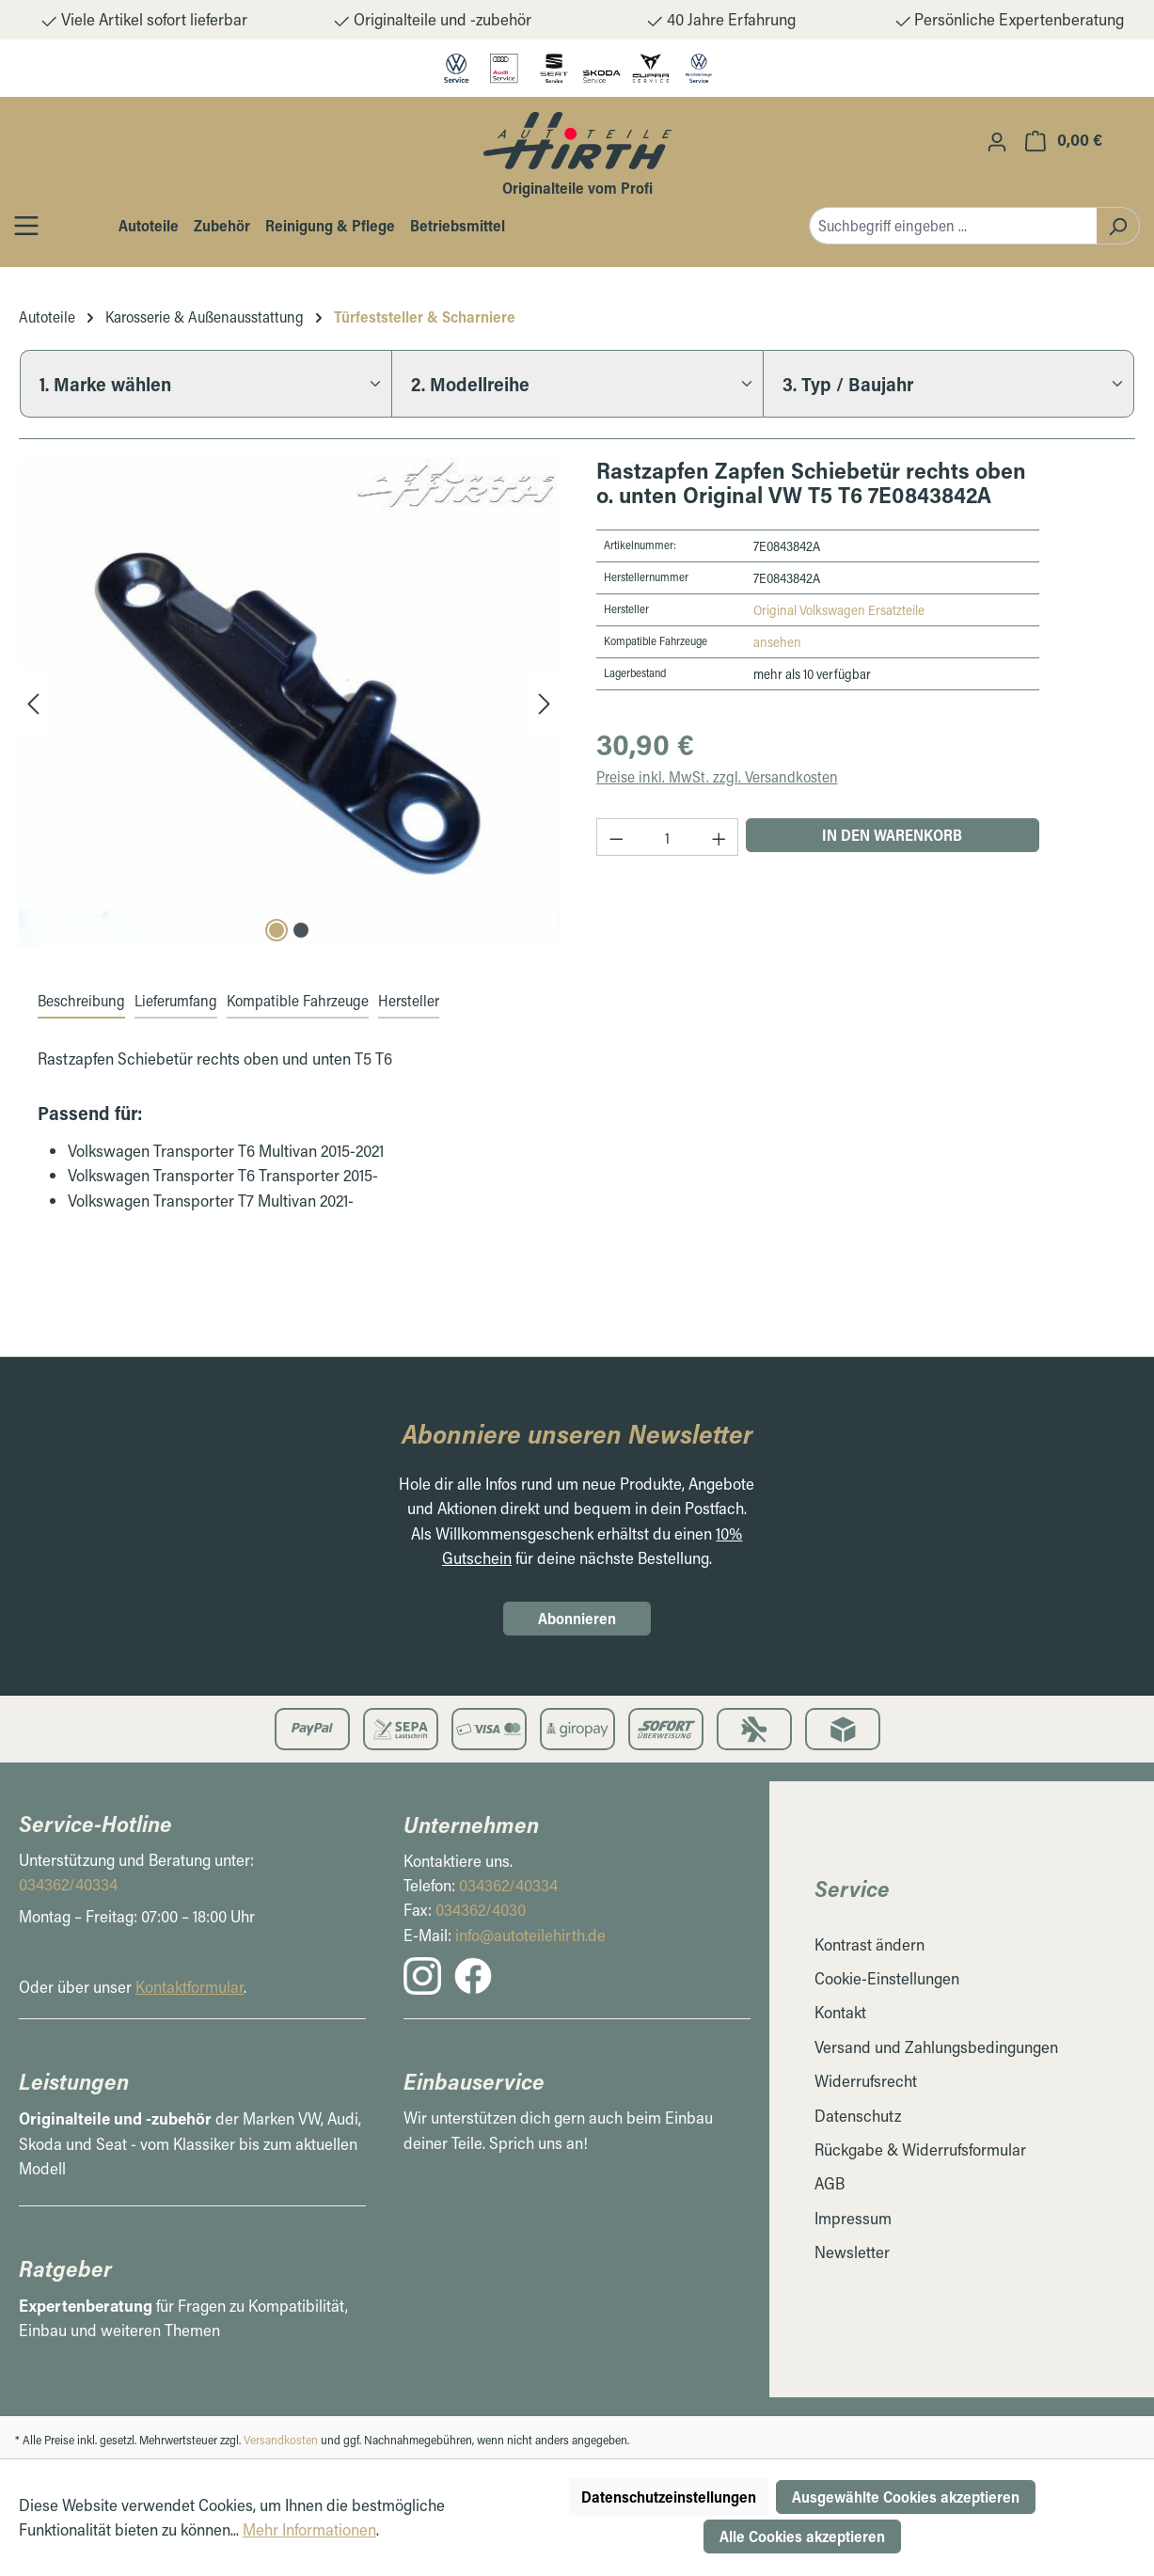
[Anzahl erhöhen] (719, 837)
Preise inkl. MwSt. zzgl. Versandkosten (717, 776)
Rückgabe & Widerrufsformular (920, 2149)
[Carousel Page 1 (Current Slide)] (276, 930)
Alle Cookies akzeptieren (802, 2536)
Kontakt (840, 2012)
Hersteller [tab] (408, 1000)
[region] (289, 702)
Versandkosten (281, 2439)
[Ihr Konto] (997, 141)
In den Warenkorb (892, 835)
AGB (829, 2183)
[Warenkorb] (1063, 139)
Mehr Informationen (309, 2529)
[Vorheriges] (33, 702)
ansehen (777, 642)
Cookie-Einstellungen (886, 1978)
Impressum (853, 2218)
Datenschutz (857, 2115)
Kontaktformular (189, 1987)
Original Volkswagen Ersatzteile (839, 610)
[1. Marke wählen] (205, 384)
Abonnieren (577, 1618)
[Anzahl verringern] (616, 837)
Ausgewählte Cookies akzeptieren (906, 2496)
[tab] (81, 1002)
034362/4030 (480, 1909)
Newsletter (852, 2252)
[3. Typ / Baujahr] (948, 384)
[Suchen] (1118, 226)
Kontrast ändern (869, 1944)
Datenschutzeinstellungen (668, 2496)
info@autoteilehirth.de (530, 1935)
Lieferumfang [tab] (175, 1000)
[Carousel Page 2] (300, 930)
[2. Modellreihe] (577, 384)
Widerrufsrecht (865, 2081)
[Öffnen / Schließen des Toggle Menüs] (26, 225)
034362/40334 (68, 1884)
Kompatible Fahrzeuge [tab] (298, 1000)
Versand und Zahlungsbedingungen (936, 2047)
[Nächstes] (544, 702)
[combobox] (953, 226)
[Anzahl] (667, 837)
